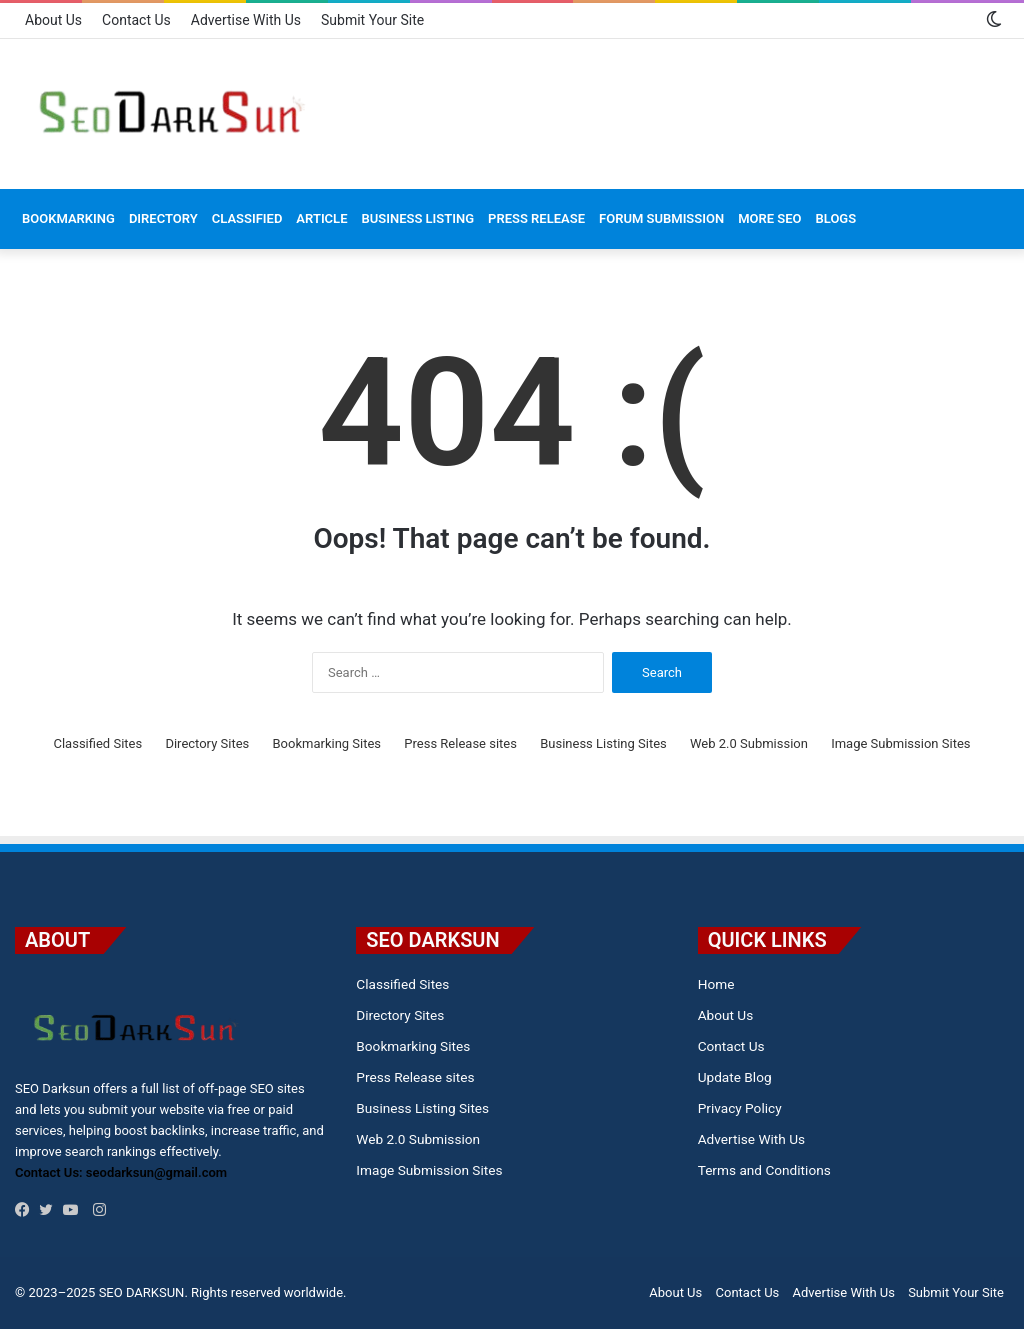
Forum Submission (661, 218)
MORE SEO (769, 218)
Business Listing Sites (603, 743)
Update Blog (735, 1077)
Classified (247, 218)
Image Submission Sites (900, 743)
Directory (163, 218)
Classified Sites (98, 743)
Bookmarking (68, 218)
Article (321, 218)
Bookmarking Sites (327, 743)
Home (716, 984)
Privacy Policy (740, 1108)
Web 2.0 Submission (749, 743)
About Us (53, 20)
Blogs (836, 218)
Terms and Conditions (764, 1170)
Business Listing (417, 218)
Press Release (536, 218)
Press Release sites (460, 743)
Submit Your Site (372, 20)
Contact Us (136, 20)
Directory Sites (207, 743)
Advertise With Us (246, 20)
